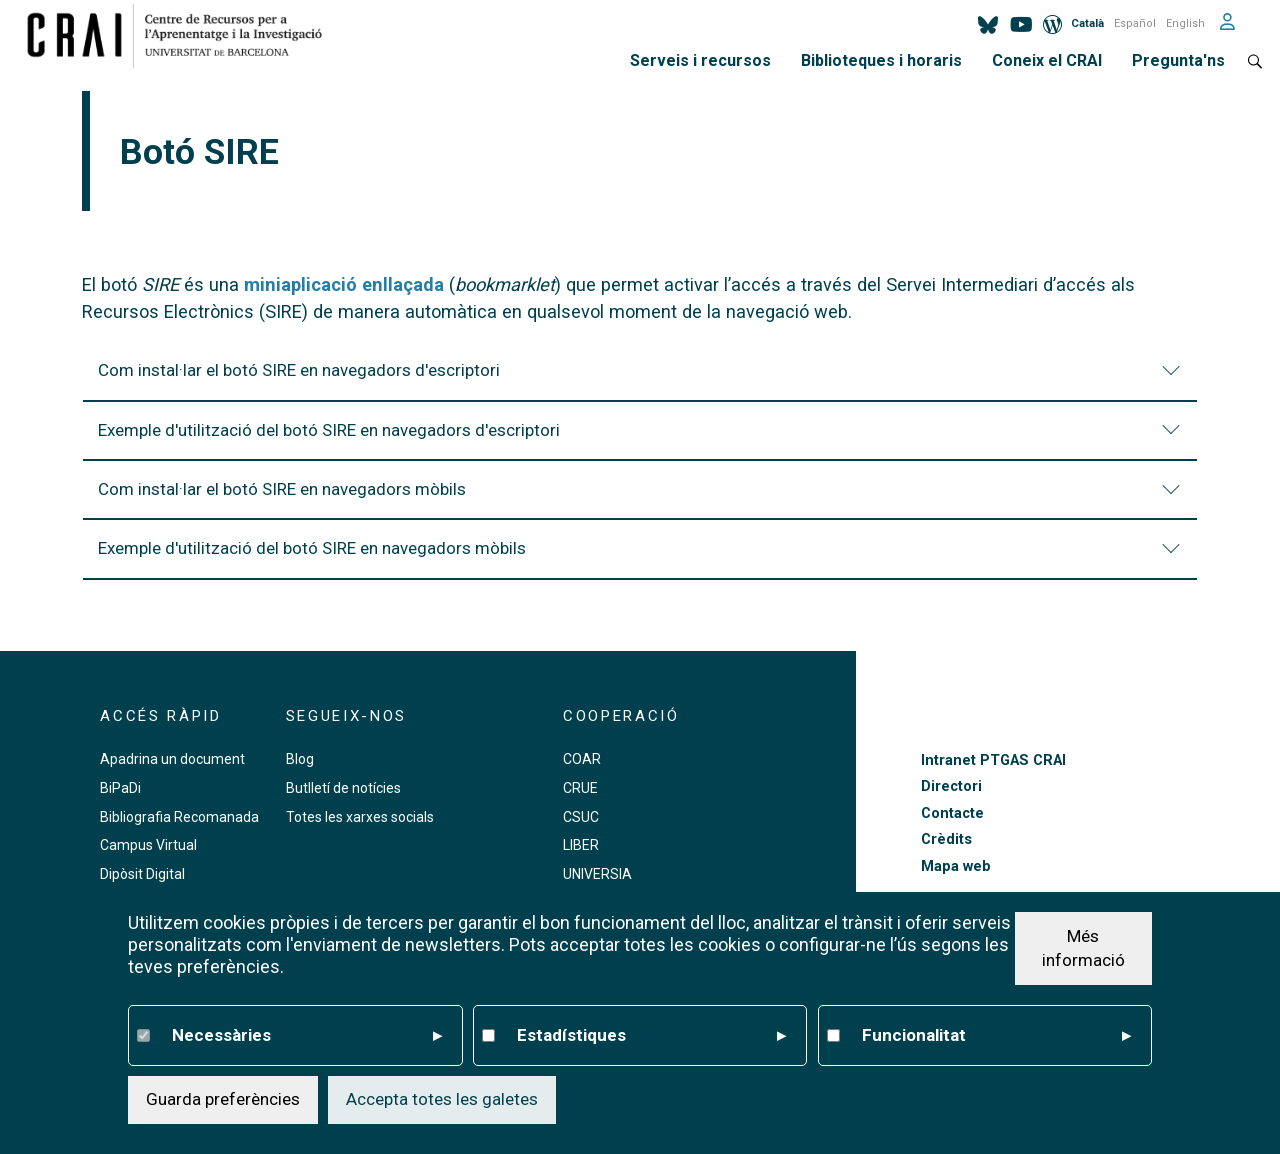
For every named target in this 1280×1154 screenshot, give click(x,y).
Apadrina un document (172, 759)
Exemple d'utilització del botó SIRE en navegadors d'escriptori (642, 440)
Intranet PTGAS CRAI (993, 760)
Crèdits (946, 839)
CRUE (580, 788)
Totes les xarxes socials (360, 817)
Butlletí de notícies (343, 788)
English (1185, 23)
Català (1087, 23)
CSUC (581, 817)
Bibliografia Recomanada (179, 817)
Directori (951, 786)
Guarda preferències (223, 1099)
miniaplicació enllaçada (344, 284)
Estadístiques (652, 1036)
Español (1135, 23)
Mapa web (956, 866)
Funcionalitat (997, 1036)
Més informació (1083, 948)
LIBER (581, 845)
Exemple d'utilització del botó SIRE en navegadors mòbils (642, 558)
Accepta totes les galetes (442, 1099)
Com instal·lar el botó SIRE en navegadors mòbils (642, 499)
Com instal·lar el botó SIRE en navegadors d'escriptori (642, 380)
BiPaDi (120, 788)
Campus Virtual (148, 845)
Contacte (952, 813)
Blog (300, 759)
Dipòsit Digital (142, 874)
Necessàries (307, 1036)
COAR (582, 759)
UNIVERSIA (597, 874)
